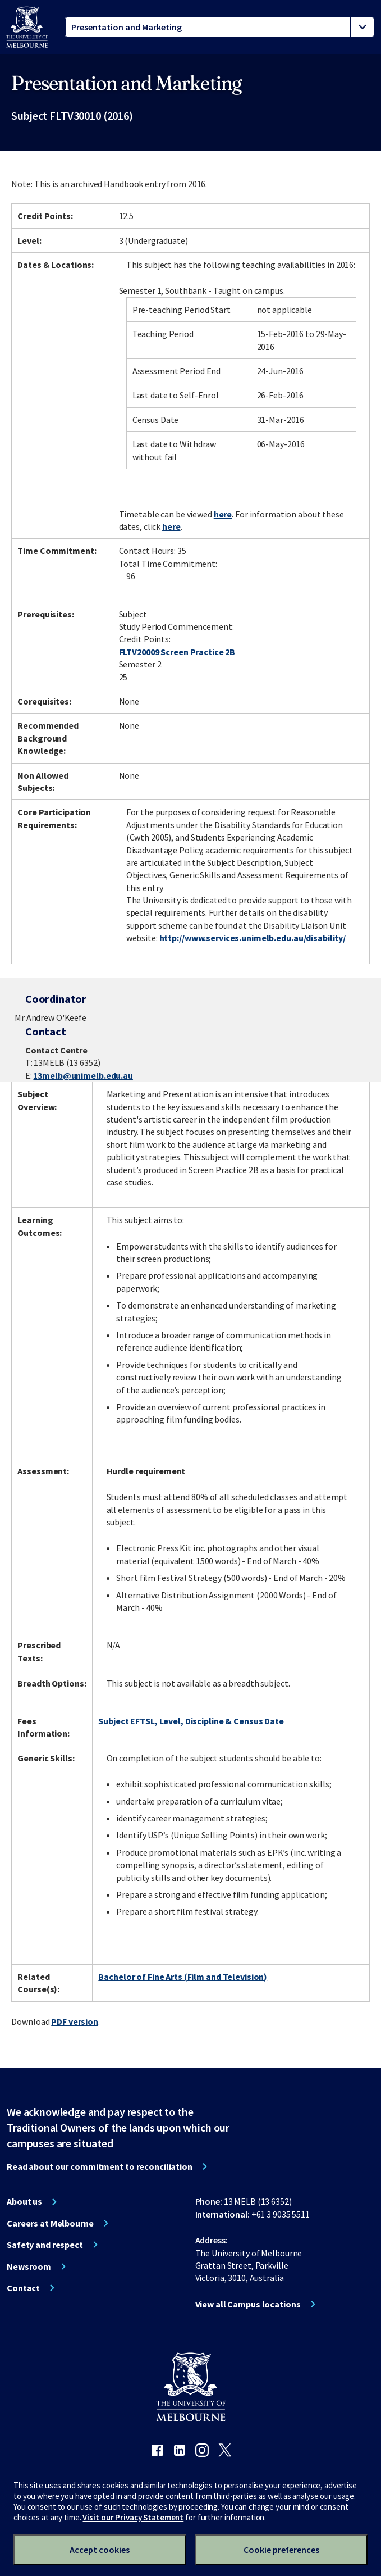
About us (24, 2201)
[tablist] (219, 27)
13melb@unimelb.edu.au (82, 1075)
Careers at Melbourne (50, 2223)
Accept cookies (100, 2549)
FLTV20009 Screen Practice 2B (177, 651)
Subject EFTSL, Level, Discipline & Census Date (190, 1721)
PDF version (74, 2021)
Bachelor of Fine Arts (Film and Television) (182, 1976)
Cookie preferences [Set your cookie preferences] (281, 2549)
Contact (23, 2287)
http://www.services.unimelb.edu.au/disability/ (252, 937)
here (223, 514)
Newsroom (29, 2266)
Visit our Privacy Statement (132, 2517)
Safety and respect (45, 2244)
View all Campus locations (248, 2304)
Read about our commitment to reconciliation (99, 2166)
